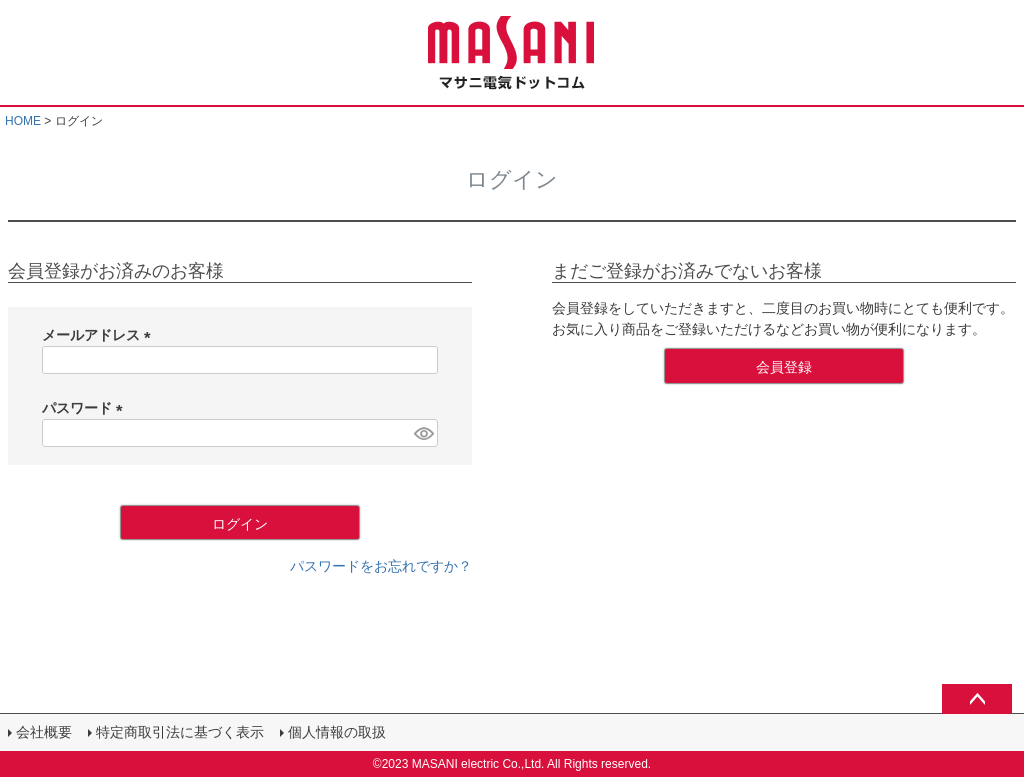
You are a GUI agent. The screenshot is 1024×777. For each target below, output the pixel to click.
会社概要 (44, 732)
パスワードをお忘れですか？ (381, 566)
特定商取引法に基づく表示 (180, 732)
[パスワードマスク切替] (423, 433)
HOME (23, 121)
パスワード (86, 408)
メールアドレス (100, 335)
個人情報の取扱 (337, 732)
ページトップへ (977, 699)
